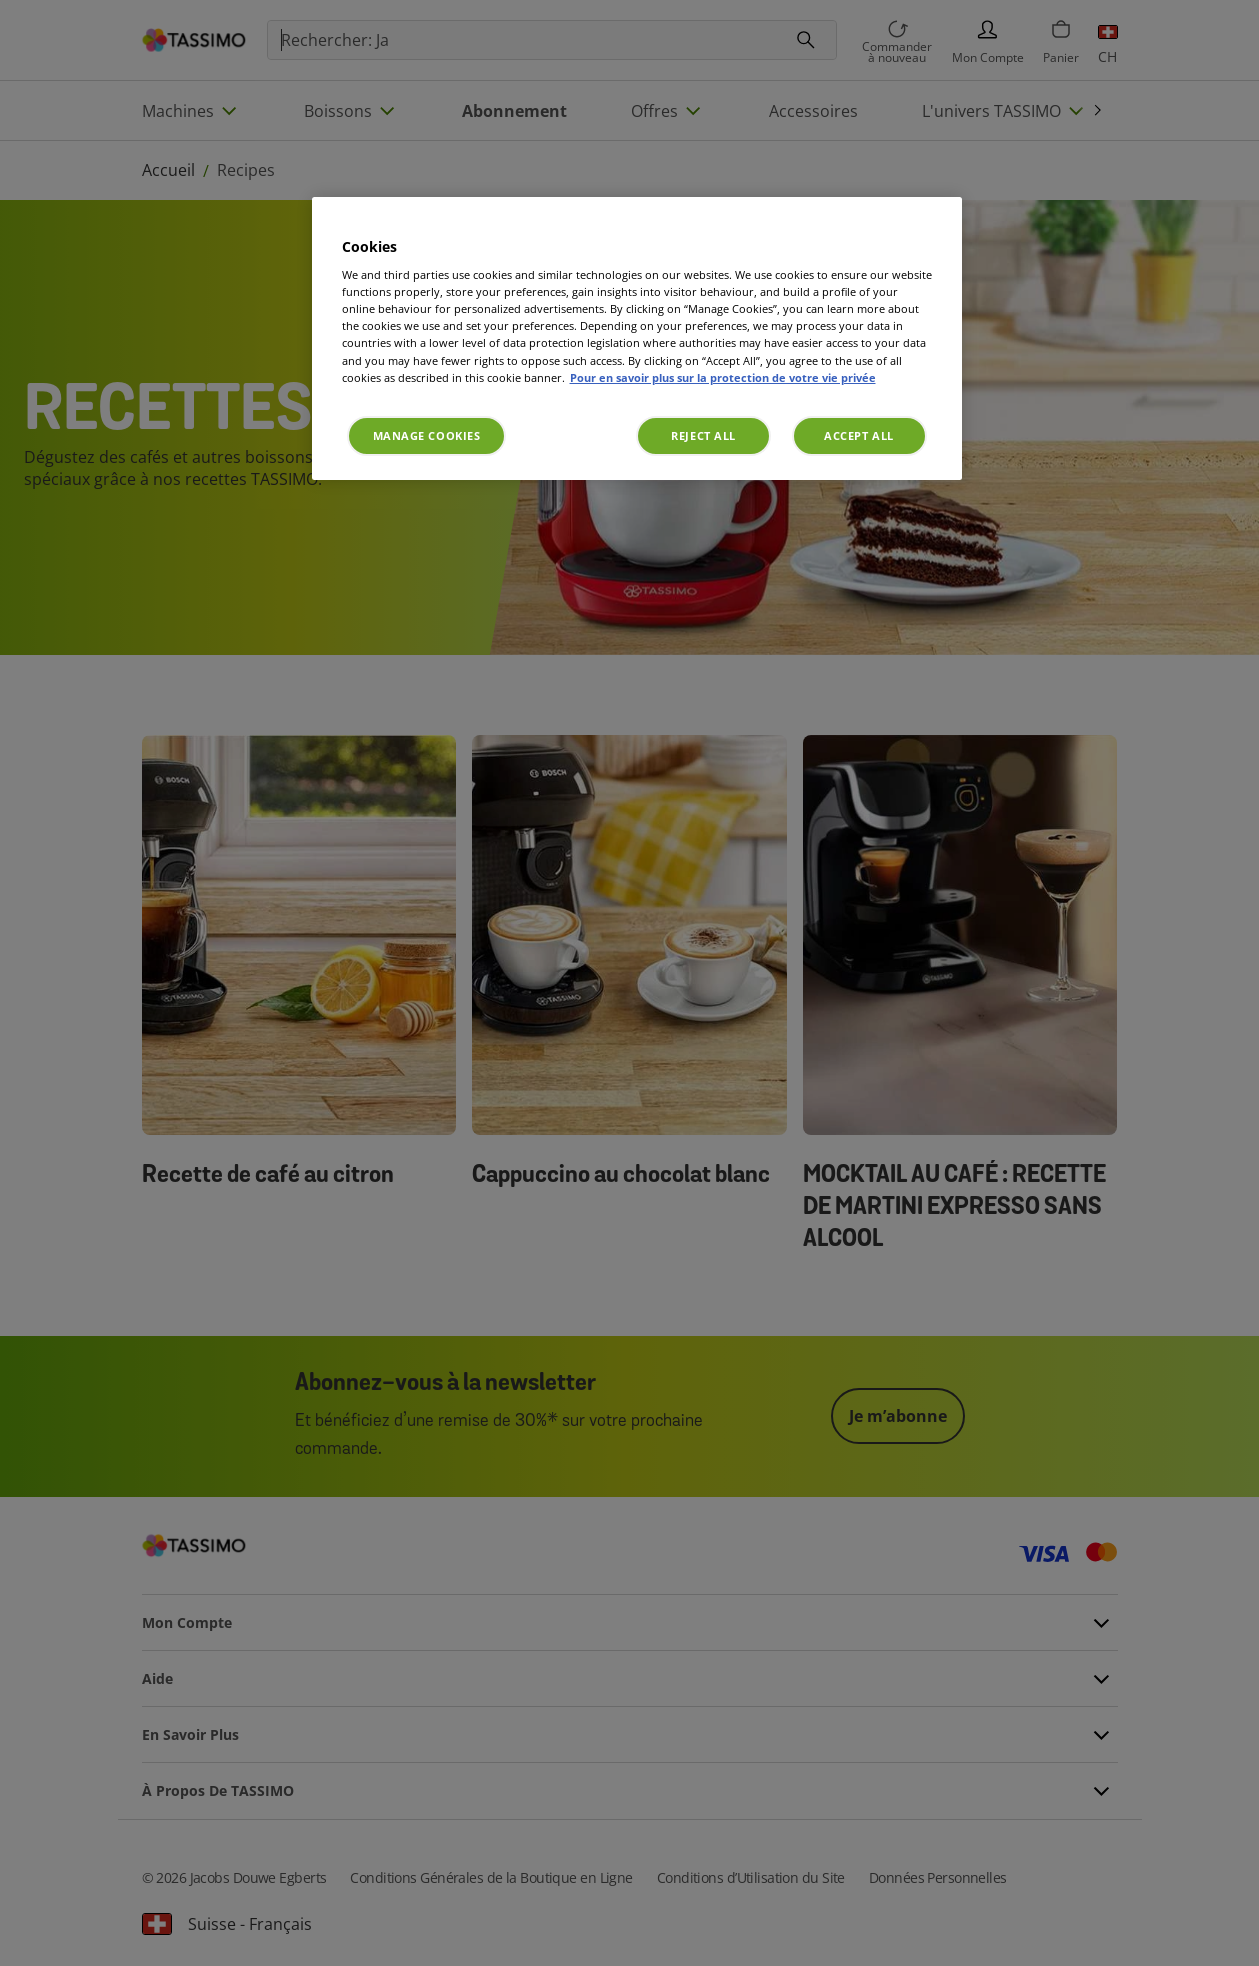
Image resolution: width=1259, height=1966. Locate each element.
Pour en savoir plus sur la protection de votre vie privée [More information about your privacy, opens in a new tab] (723, 377)
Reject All (703, 435)
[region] (637, 338)
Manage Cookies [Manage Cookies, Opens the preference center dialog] (427, 435)
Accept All (859, 435)
